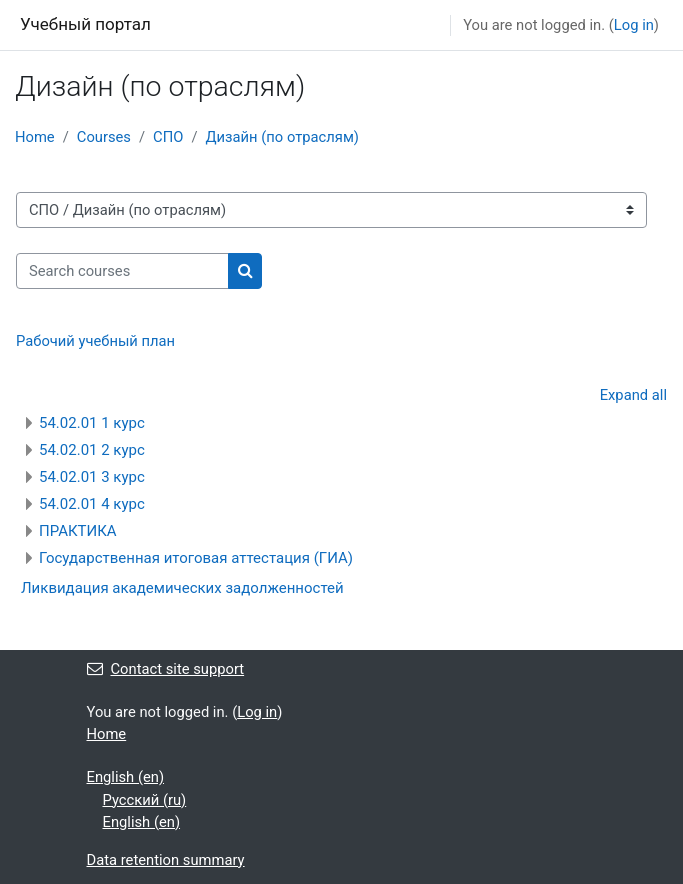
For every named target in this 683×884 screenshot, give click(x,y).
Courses (104, 137)
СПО (168, 137)
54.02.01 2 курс (92, 450)
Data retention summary (166, 860)
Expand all (633, 395)
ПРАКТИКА (78, 531)
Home (35, 137)
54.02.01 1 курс (92, 423)
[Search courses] (122, 271)
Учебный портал (85, 24)
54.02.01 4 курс (92, 504)
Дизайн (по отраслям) (282, 137)
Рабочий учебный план (95, 341)
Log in (634, 25)
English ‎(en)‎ (126, 777)
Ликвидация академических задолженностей (182, 588)
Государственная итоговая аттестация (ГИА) (196, 558)
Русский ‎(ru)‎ (145, 800)
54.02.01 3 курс (92, 477)
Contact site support (166, 669)
